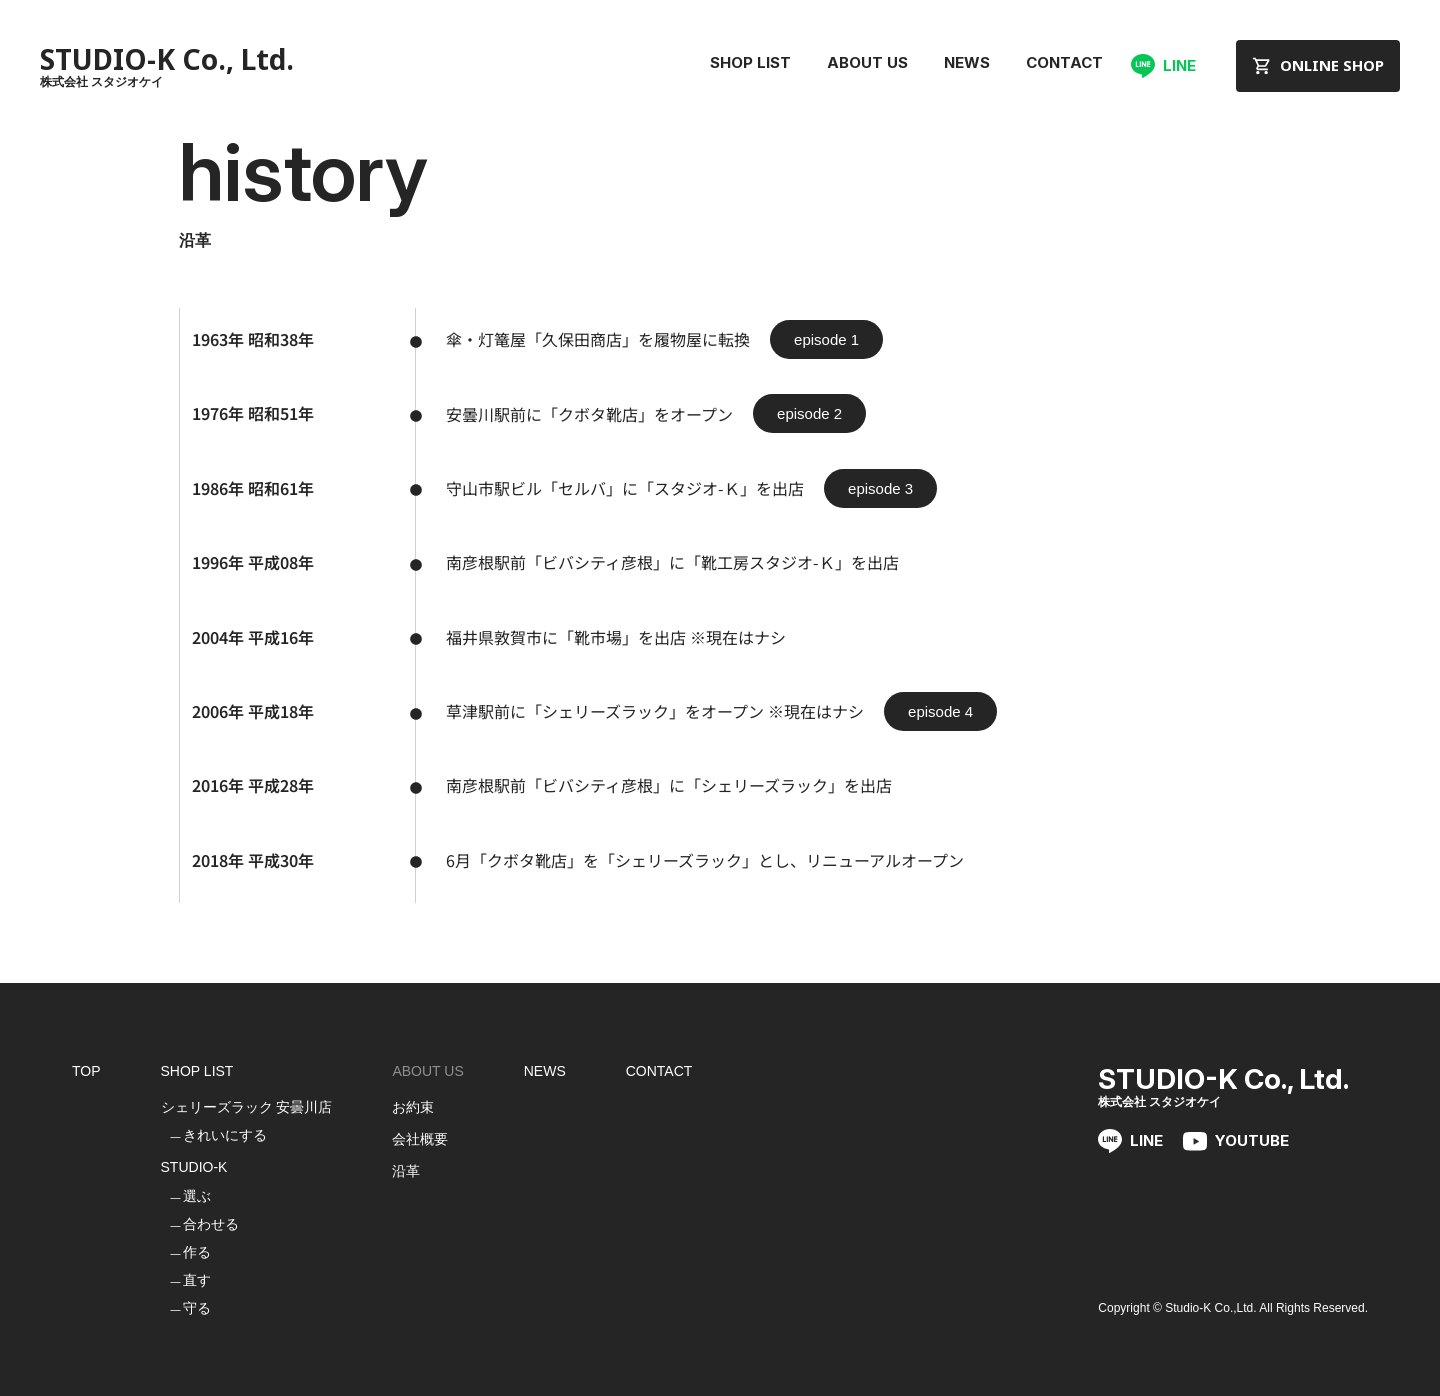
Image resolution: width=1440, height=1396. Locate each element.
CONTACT (1064, 63)
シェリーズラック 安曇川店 (247, 1107)
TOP (86, 1071)
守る (197, 1308)
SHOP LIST (750, 63)
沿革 (406, 1171)
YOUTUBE (1236, 1141)
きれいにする (225, 1135)
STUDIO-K (194, 1167)
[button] (826, 339)
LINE (1163, 66)
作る (197, 1252)
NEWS (967, 63)
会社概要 (420, 1139)
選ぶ (197, 1196)
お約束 (413, 1107)
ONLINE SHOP (1318, 65)
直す (197, 1280)
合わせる (211, 1224)
